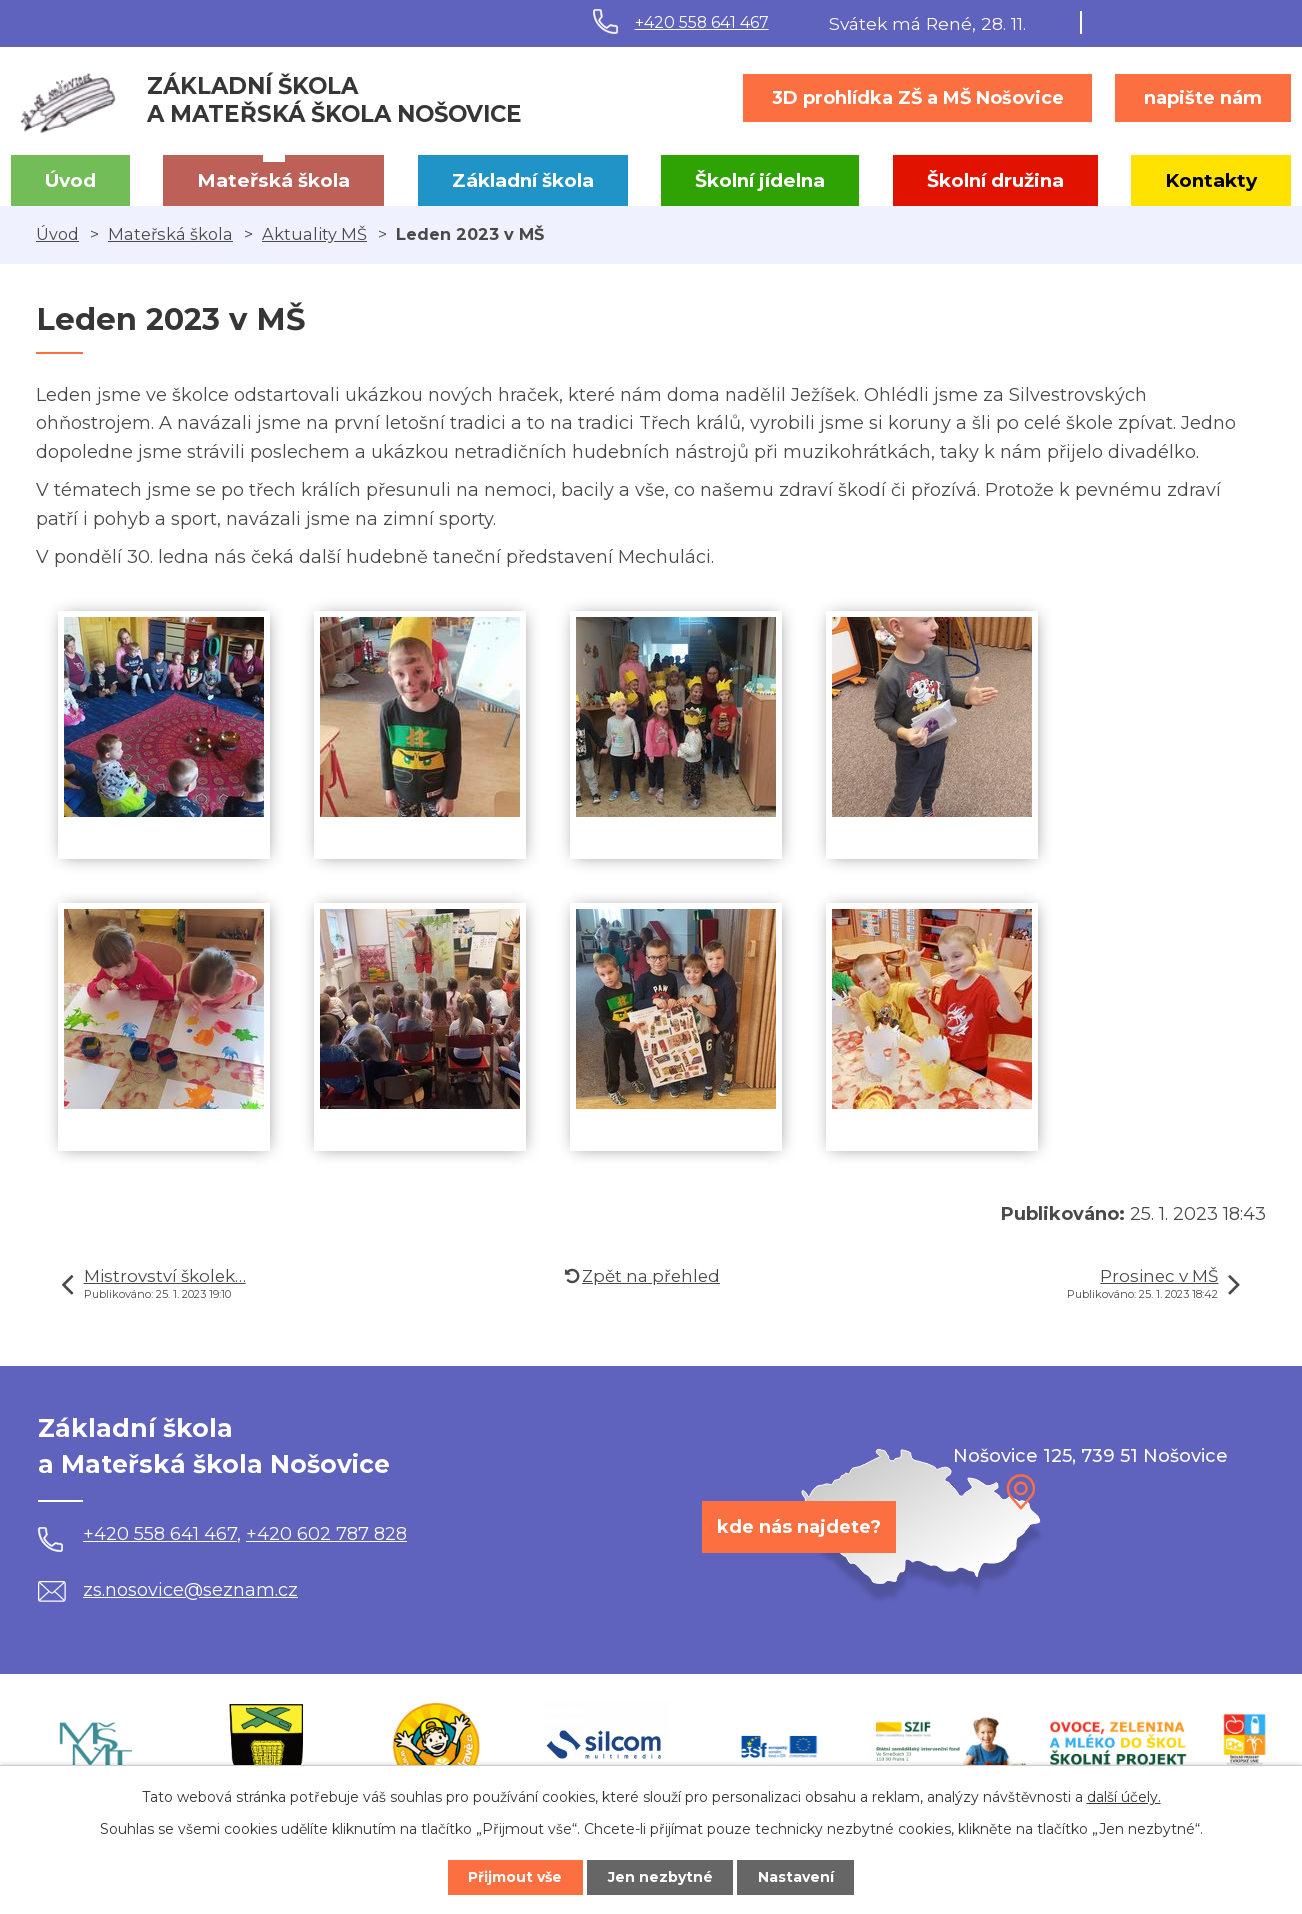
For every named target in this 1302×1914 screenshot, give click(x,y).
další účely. (1124, 1797)
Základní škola (523, 180)
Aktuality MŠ (314, 234)
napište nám (1203, 98)
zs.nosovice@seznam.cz (168, 1590)
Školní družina (995, 180)
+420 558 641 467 (702, 22)
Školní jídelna (760, 180)
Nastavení (797, 1877)
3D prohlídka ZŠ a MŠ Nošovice (918, 98)
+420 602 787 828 (326, 1534)
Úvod (70, 180)
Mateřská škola (273, 180)
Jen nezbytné (660, 1877)
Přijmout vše (515, 1877)
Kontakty (1211, 180)
